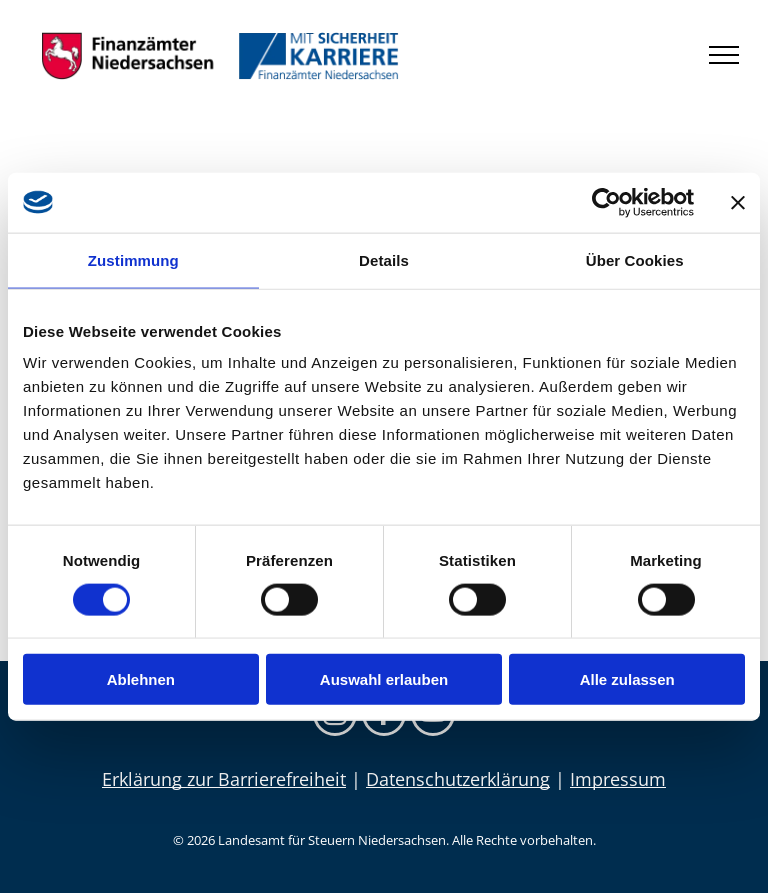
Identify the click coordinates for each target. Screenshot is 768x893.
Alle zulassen (627, 679)
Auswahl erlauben (384, 679)
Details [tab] (384, 259)
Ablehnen (141, 679)
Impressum (618, 779)
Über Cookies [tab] (635, 259)
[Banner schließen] (738, 202)
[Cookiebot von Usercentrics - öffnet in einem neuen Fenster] (606, 202)
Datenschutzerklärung (458, 779)
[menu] (724, 55)
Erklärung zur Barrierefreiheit (224, 779)
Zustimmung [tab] (133, 259)
